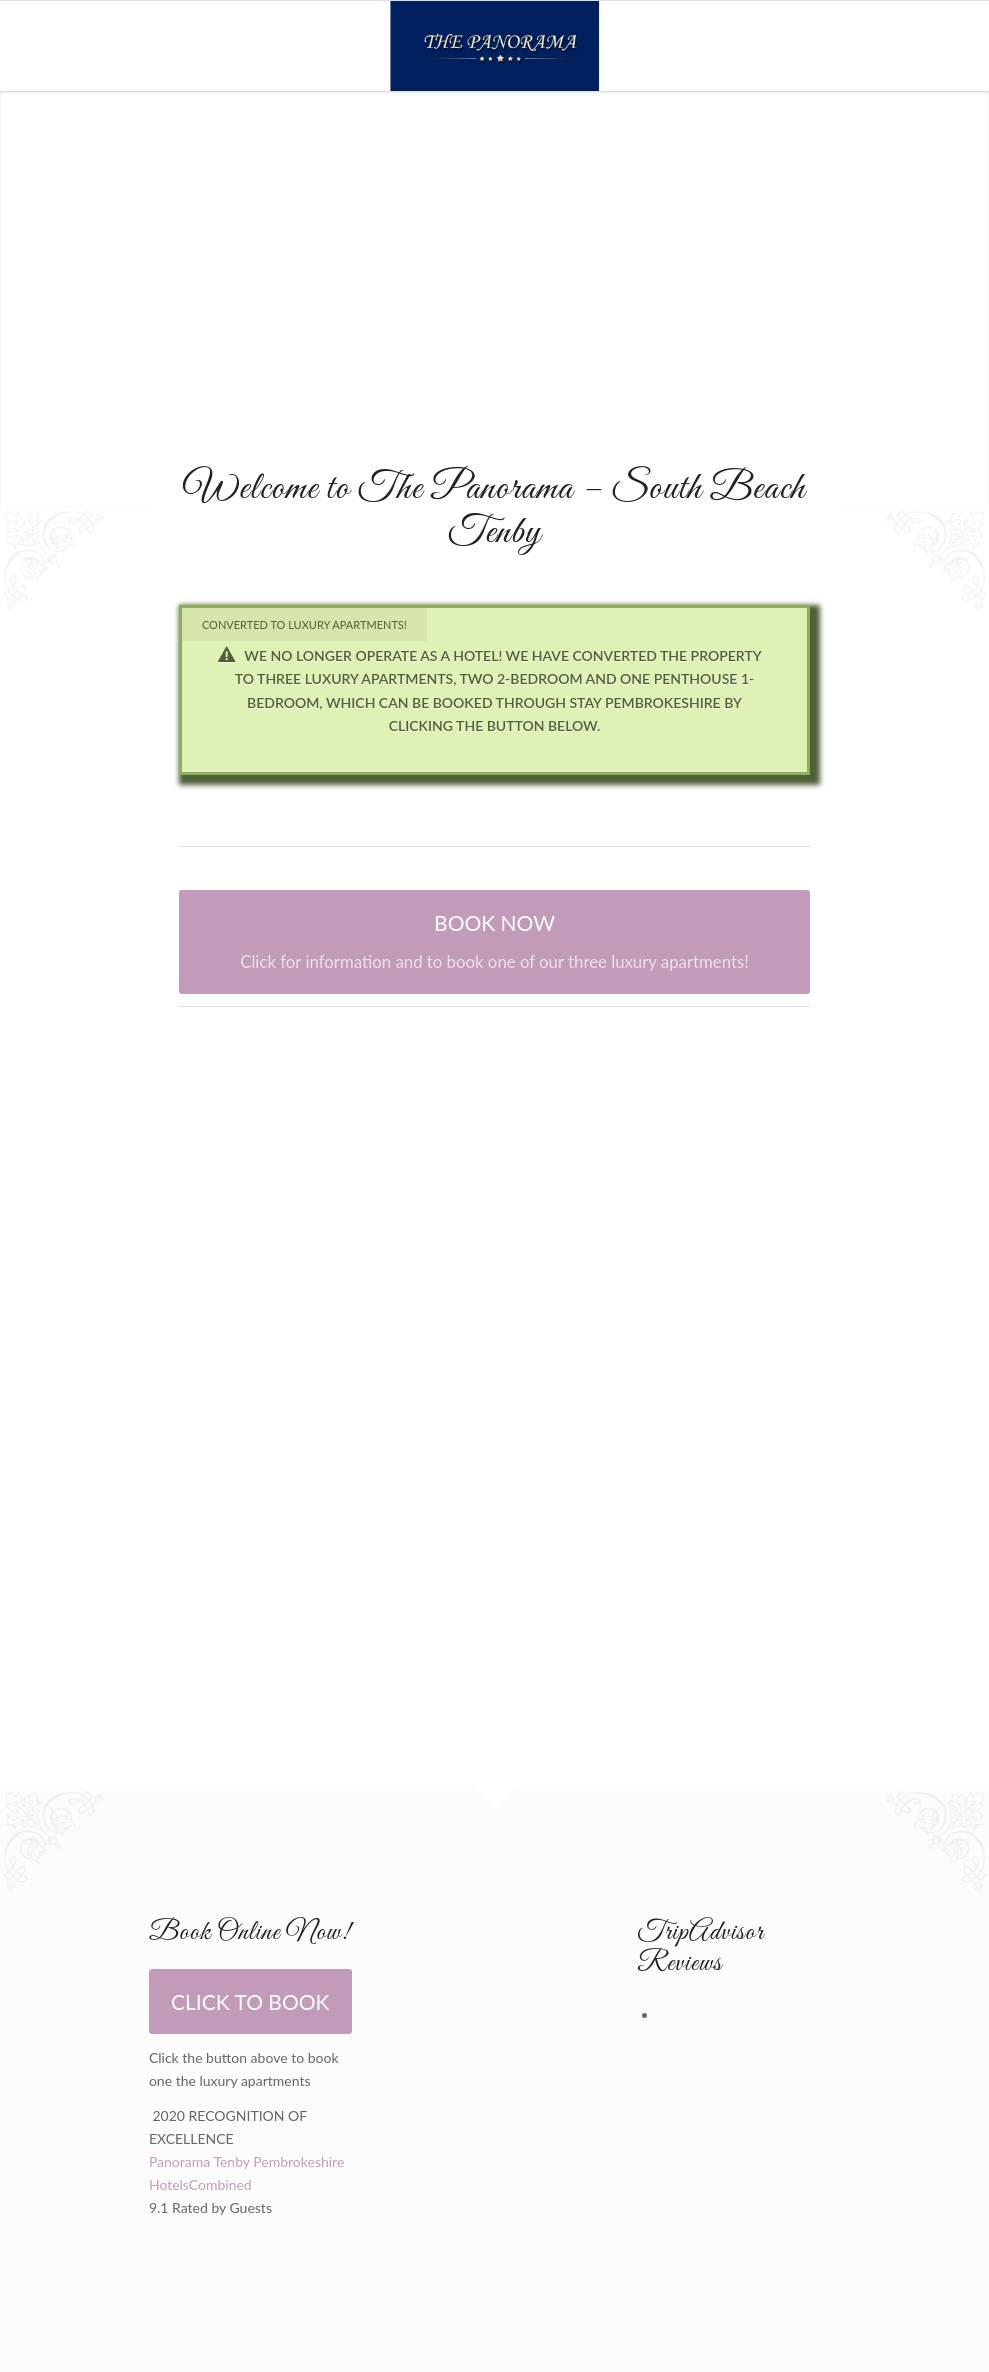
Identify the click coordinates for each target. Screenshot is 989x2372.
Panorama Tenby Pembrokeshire (246, 2161)
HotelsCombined (200, 2184)
